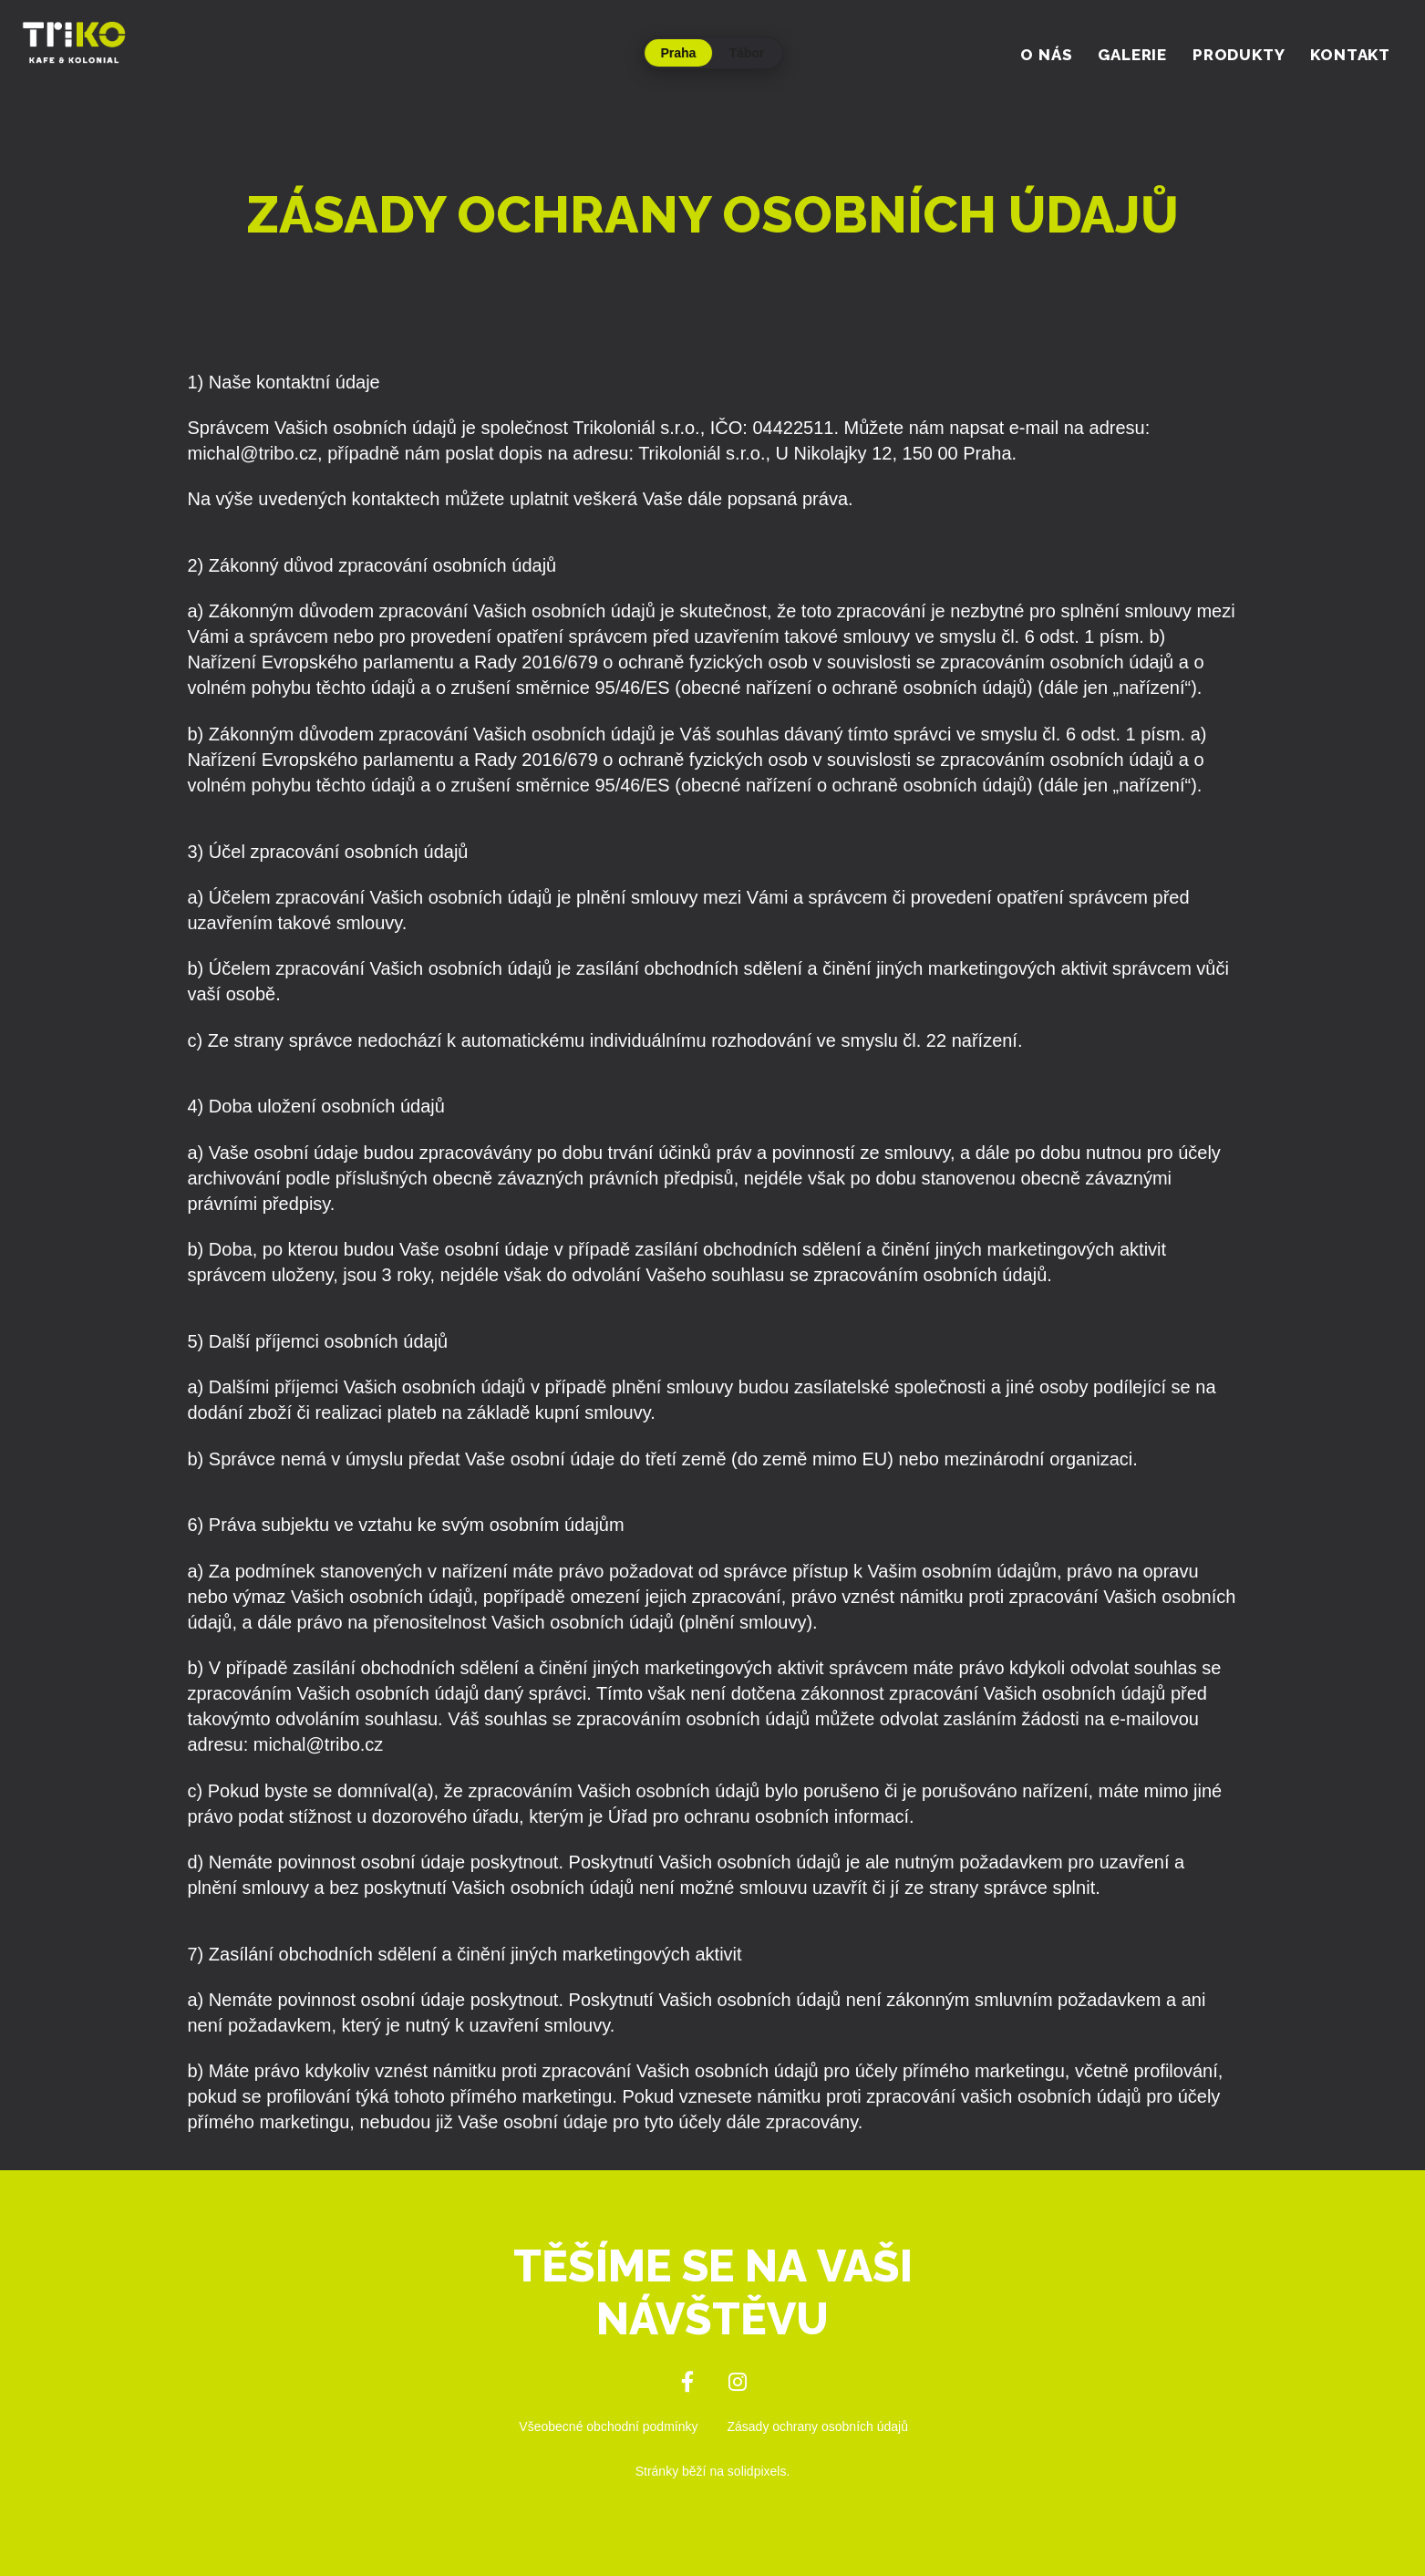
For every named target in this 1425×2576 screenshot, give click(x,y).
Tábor (747, 53)
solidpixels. (759, 2471)
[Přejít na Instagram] (738, 2382)
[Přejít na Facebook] (687, 2382)
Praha (679, 53)
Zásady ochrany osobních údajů (818, 2426)
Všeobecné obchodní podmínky (608, 2426)
